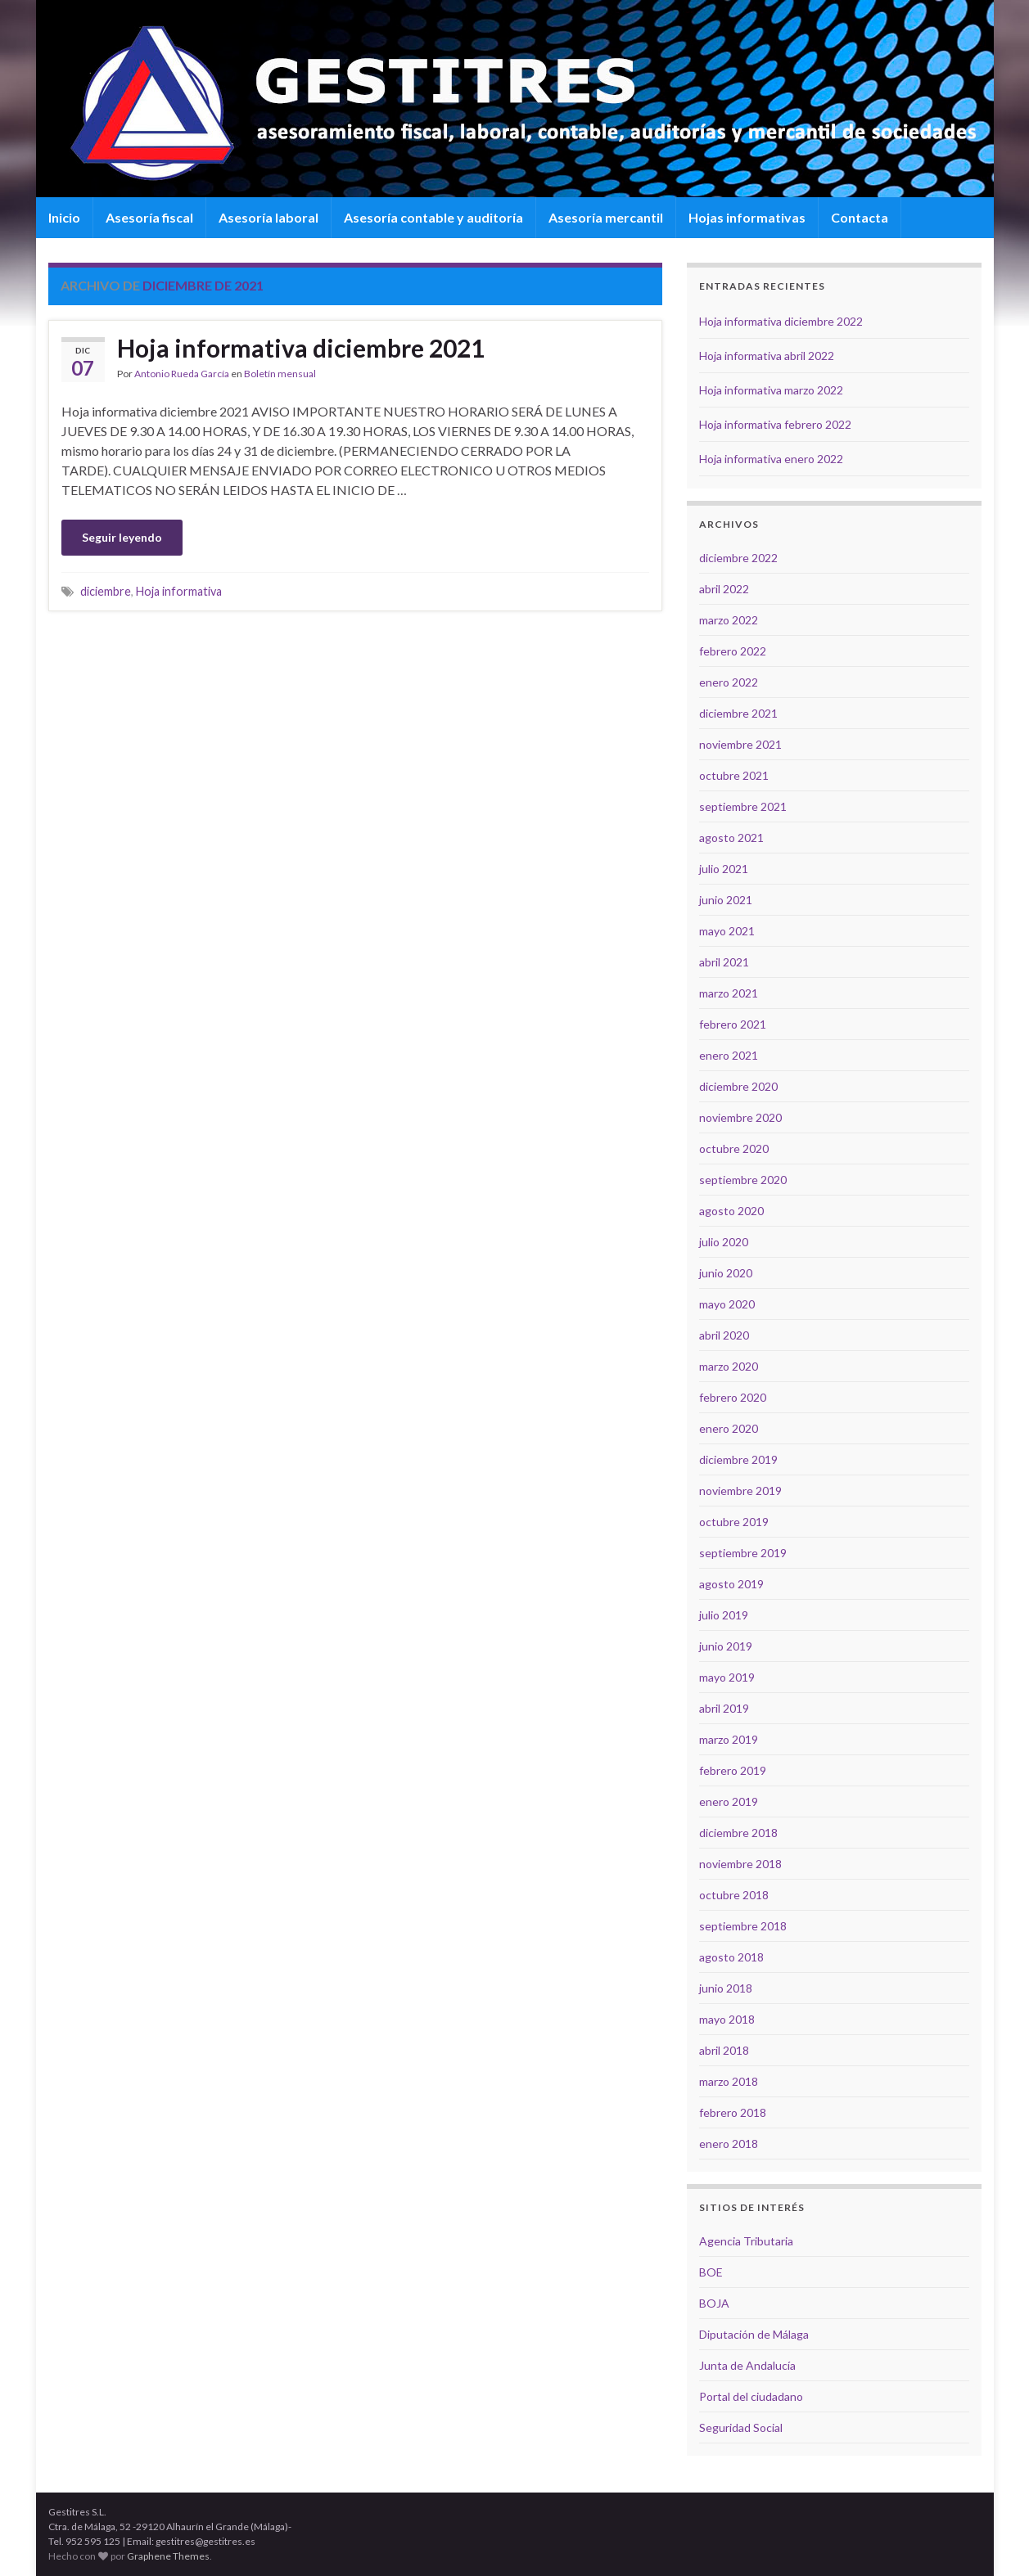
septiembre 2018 (743, 1926)
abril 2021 (724, 962)
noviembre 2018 (740, 1864)
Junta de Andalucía (747, 2365)
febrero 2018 (732, 2112)
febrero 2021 (732, 1024)
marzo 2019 (728, 1739)
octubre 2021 (734, 775)
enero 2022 (728, 682)
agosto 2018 (731, 1957)
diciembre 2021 (738, 713)
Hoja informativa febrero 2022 (775, 424)
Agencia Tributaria (746, 2241)
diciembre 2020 (738, 1086)
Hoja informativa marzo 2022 (771, 390)
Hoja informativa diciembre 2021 (301, 348)
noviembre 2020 (740, 1117)
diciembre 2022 (738, 558)
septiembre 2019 (743, 1553)
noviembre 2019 (740, 1490)
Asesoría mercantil (605, 217)
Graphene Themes (168, 2556)
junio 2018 (725, 1988)
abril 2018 (724, 2050)
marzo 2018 (728, 2081)
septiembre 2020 (743, 1180)
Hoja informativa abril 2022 (766, 356)
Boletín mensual (280, 373)
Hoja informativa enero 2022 (771, 459)
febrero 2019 (732, 1770)
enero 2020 (728, 1428)
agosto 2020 (731, 1211)
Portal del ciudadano (751, 2396)
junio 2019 (725, 1646)
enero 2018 (728, 2143)
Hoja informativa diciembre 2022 (781, 321)
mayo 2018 (727, 2019)
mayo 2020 (727, 1304)
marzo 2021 (728, 993)
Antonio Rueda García (181, 373)
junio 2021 (725, 900)
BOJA (714, 2303)
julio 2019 (723, 1615)
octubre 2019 (734, 1522)
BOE (711, 2272)
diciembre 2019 (738, 1459)
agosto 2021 (731, 837)
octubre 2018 (734, 1895)
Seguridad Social (741, 2427)
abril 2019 (724, 1708)
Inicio (64, 217)
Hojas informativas (747, 217)
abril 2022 (724, 589)
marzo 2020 (728, 1366)
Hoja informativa (179, 591)
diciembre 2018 (738, 1833)
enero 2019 (728, 1801)
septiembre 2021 (743, 806)
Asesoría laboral (268, 217)
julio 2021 (723, 869)
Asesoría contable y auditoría (433, 217)
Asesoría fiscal (149, 217)
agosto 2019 (731, 1584)
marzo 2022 (728, 620)
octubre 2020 (734, 1148)
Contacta (859, 217)
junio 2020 (725, 1273)
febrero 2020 (732, 1397)
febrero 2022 (732, 651)
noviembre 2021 (740, 744)
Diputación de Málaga (754, 2334)
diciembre (105, 591)
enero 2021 (728, 1055)
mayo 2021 (727, 931)
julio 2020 (723, 1242)
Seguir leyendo (122, 537)
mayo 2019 (727, 1677)
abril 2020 (724, 1335)
